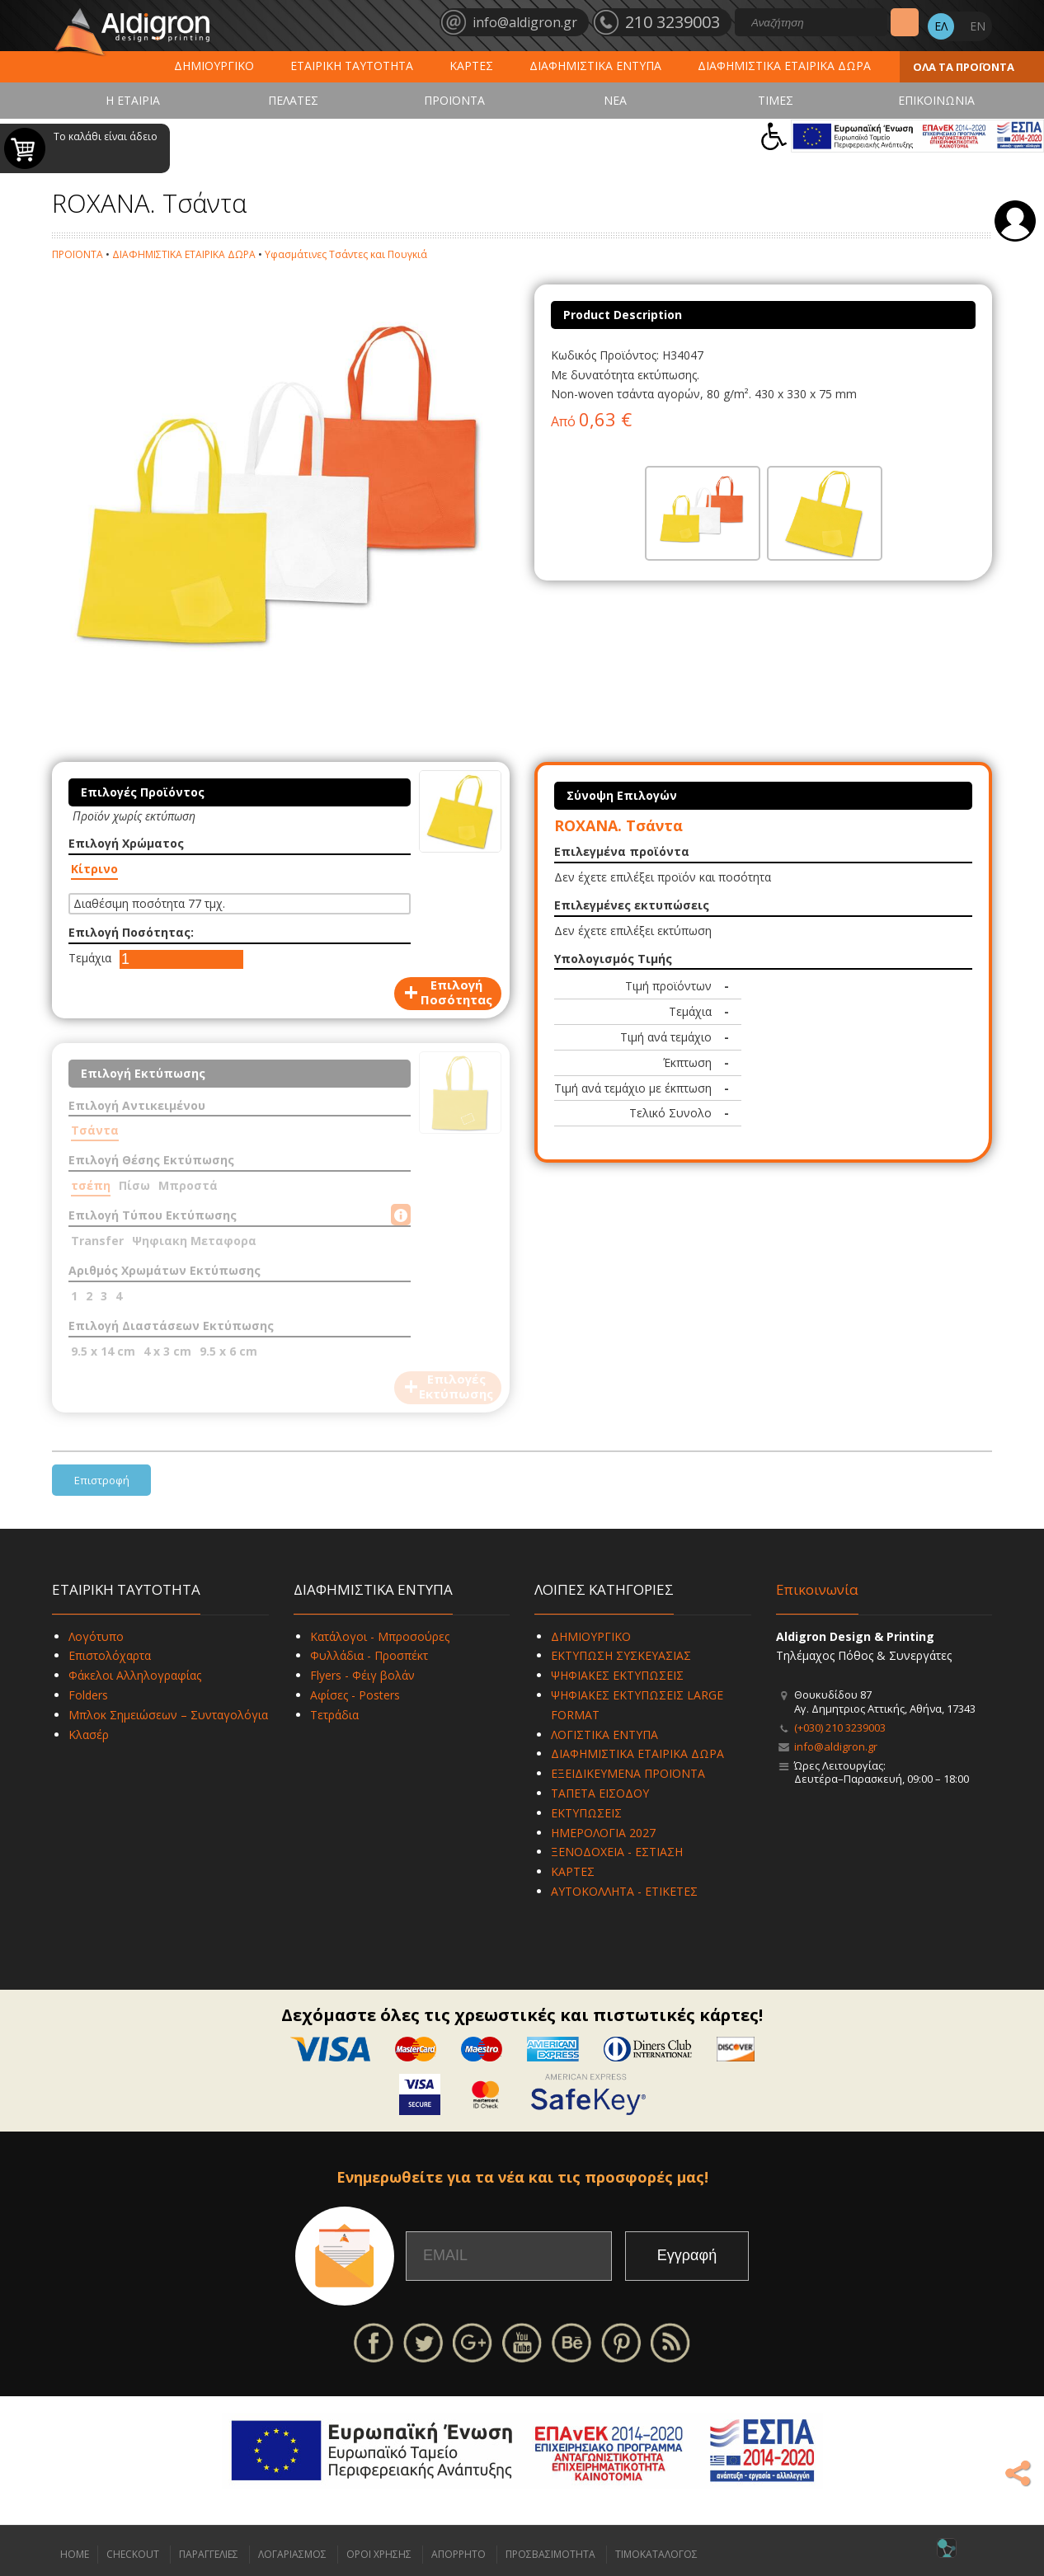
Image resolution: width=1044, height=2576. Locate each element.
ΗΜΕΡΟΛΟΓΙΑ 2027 (603, 1832)
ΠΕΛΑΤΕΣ (293, 100)
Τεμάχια (89, 958)
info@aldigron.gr (835, 1746)
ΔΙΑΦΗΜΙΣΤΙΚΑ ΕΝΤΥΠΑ (595, 65)
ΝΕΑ (615, 100)
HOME (74, 2554)
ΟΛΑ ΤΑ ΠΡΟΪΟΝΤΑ (963, 66)
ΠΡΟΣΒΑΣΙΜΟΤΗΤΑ (550, 2554)
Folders (88, 1695)
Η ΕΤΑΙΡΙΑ (133, 100)
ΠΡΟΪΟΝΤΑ (454, 100)
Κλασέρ (88, 1734)
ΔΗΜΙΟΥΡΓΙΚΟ (214, 65)
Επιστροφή (101, 1480)
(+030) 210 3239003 (840, 1727)
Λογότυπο (96, 1636)
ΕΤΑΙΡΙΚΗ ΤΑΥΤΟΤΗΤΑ (351, 65)
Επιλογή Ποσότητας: (131, 932)
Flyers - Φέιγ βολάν (362, 1675)
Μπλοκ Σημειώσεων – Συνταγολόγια (168, 1715)
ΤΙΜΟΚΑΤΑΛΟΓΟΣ (656, 2554)
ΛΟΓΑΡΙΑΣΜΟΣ (292, 2554)
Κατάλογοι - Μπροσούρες (379, 1636)
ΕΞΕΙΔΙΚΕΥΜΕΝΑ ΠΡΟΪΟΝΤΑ (628, 1773)
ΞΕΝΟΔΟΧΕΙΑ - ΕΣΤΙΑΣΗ (617, 1851)
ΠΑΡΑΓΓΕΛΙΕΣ (208, 2554)
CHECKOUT (132, 2554)
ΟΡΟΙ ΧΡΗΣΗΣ (378, 2554)
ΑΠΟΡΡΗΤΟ (458, 2554)
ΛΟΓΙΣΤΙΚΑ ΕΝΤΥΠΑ (604, 1734)
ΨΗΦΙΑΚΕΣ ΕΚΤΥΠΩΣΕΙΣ (617, 1675)
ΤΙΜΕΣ (775, 100)
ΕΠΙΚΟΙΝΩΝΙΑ (936, 100)
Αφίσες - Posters (355, 1695)
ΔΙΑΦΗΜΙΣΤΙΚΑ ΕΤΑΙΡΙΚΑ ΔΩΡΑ (784, 65)
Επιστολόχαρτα (109, 1655)
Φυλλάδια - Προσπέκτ (369, 1655)
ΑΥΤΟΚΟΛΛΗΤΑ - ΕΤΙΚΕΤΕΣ (624, 1891)
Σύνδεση (1015, 221)
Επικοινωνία (817, 1589)
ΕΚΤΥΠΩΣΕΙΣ (586, 1813)
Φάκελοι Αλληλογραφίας (134, 1675)
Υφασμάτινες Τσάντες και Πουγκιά (346, 254)
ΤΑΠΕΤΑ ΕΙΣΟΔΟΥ (600, 1793)
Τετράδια (334, 1715)
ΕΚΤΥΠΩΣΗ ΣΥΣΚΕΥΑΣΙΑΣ (621, 1655)
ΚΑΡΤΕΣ (471, 65)
